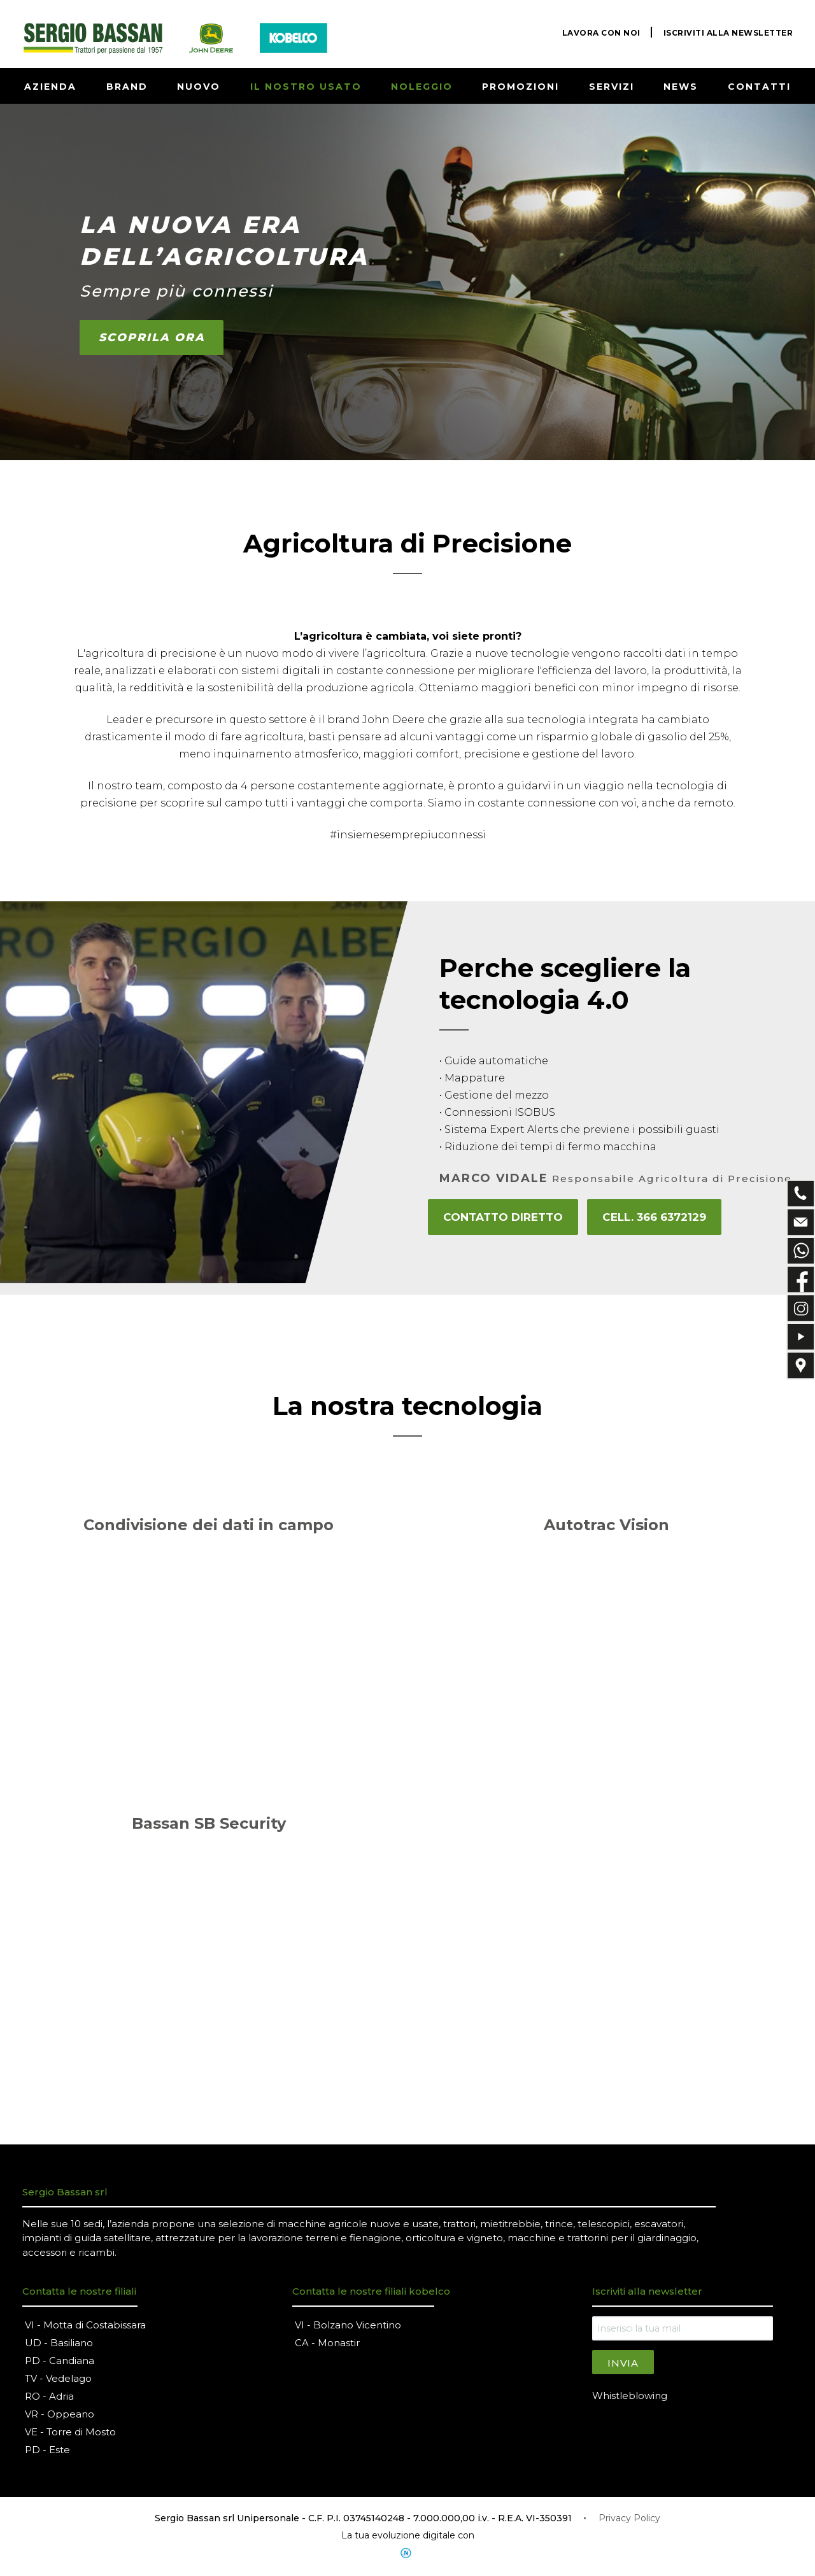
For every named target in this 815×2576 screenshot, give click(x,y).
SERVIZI (611, 86)
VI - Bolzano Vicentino (348, 2326)
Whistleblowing (629, 2396)
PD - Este (47, 2451)
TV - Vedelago (58, 2380)
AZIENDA (50, 86)
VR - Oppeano (59, 2415)
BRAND (127, 86)
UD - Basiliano (59, 2344)
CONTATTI (759, 86)
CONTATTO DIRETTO (502, 1217)
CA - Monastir (327, 2344)
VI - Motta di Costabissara (85, 2326)
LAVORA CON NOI (601, 33)
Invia (623, 2364)
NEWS (680, 86)
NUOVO (198, 86)
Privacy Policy (629, 2519)
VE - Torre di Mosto (70, 2433)
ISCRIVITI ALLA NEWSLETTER (728, 33)
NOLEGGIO (422, 86)
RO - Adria (49, 2397)
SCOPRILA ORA (152, 338)
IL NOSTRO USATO (306, 86)
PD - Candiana (59, 2362)
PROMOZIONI (520, 86)
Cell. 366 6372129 (653, 1217)
